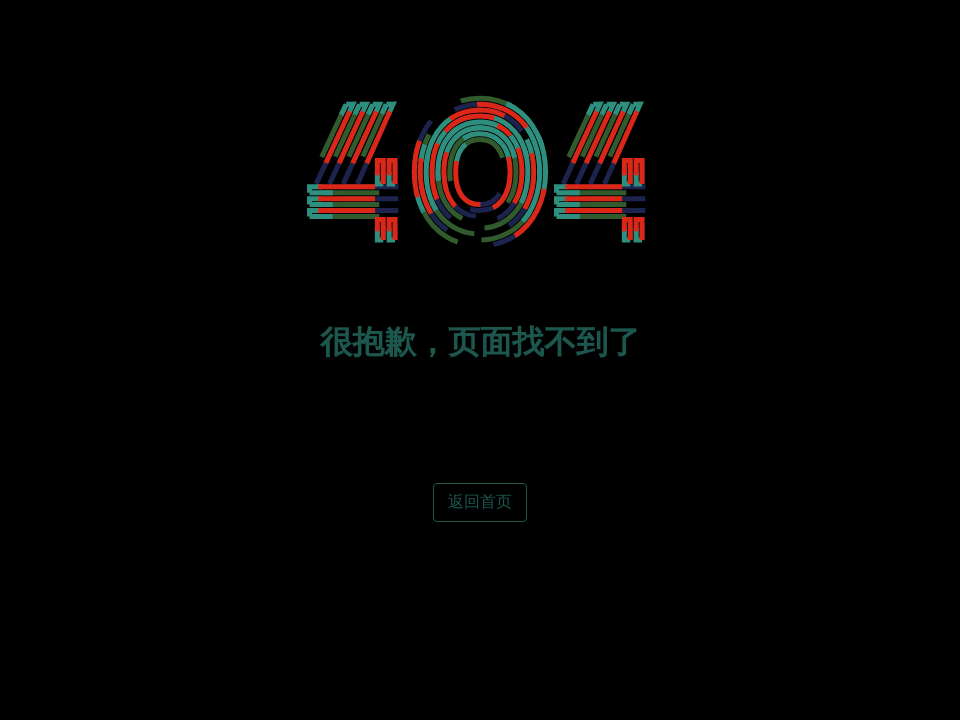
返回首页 (480, 501)
